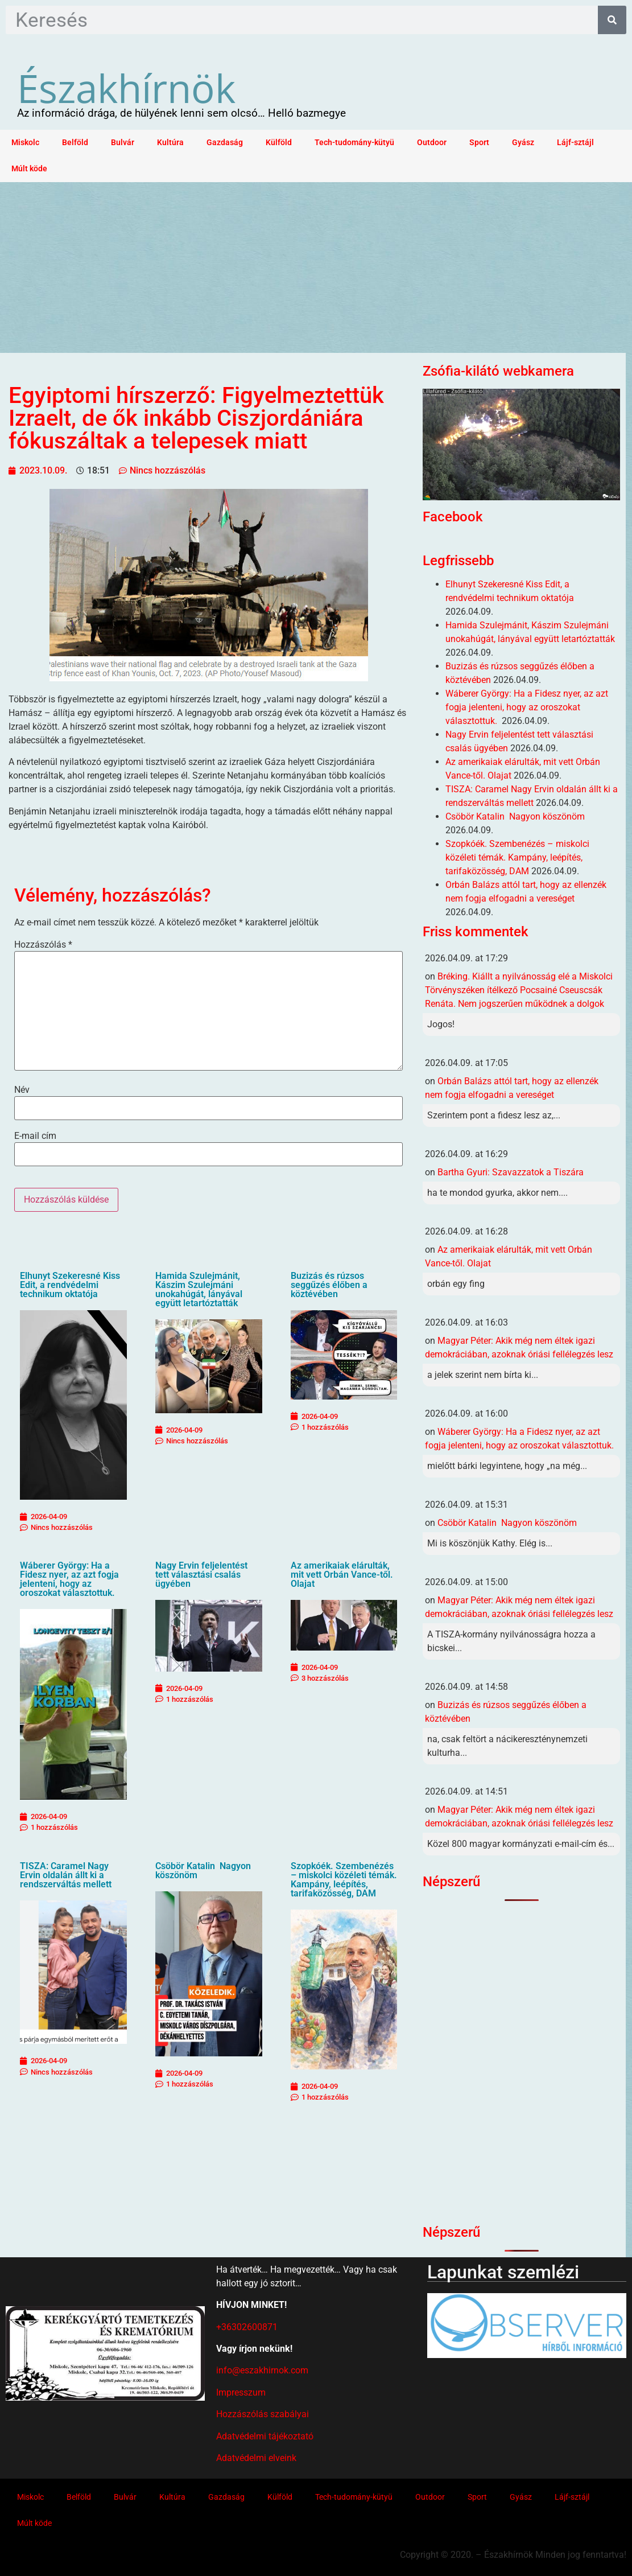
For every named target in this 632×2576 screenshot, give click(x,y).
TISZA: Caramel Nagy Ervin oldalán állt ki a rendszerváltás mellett (65, 1875)
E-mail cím (35, 1136)
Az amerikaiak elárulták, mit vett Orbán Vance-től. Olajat (342, 1574)
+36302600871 (247, 2327)
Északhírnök (126, 87)
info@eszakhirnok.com (262, 2370)
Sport (479, 142)
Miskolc (25, 142)
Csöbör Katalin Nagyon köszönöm (203, 1870)
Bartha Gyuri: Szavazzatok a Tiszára (510, 1172)
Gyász (523, 142)
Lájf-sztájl (575, 142)
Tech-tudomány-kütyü (354, 142)
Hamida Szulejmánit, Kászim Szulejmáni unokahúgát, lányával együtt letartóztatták (198, 1289)
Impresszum (241, 2392)
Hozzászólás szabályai (262, 2414)
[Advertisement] (316, 267)
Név (22, 1089)
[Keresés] (612, 20)
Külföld (279, 142)
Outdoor (432, 142)
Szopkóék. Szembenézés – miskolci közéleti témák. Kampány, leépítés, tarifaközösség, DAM (344, 1880)
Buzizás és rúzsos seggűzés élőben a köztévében (329, 1284)
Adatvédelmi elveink (256, 2457)
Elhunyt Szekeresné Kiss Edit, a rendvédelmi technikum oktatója (70, 1284)
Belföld (75, 142)
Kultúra (170, 142)
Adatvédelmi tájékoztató (264, 2436)
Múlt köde (29, 169)
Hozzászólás (43, 944)
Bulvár (122, 142)
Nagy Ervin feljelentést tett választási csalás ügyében (201, 1574)
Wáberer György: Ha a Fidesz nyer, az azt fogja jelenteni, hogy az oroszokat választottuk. (69, 1579)
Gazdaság (224, 142)
